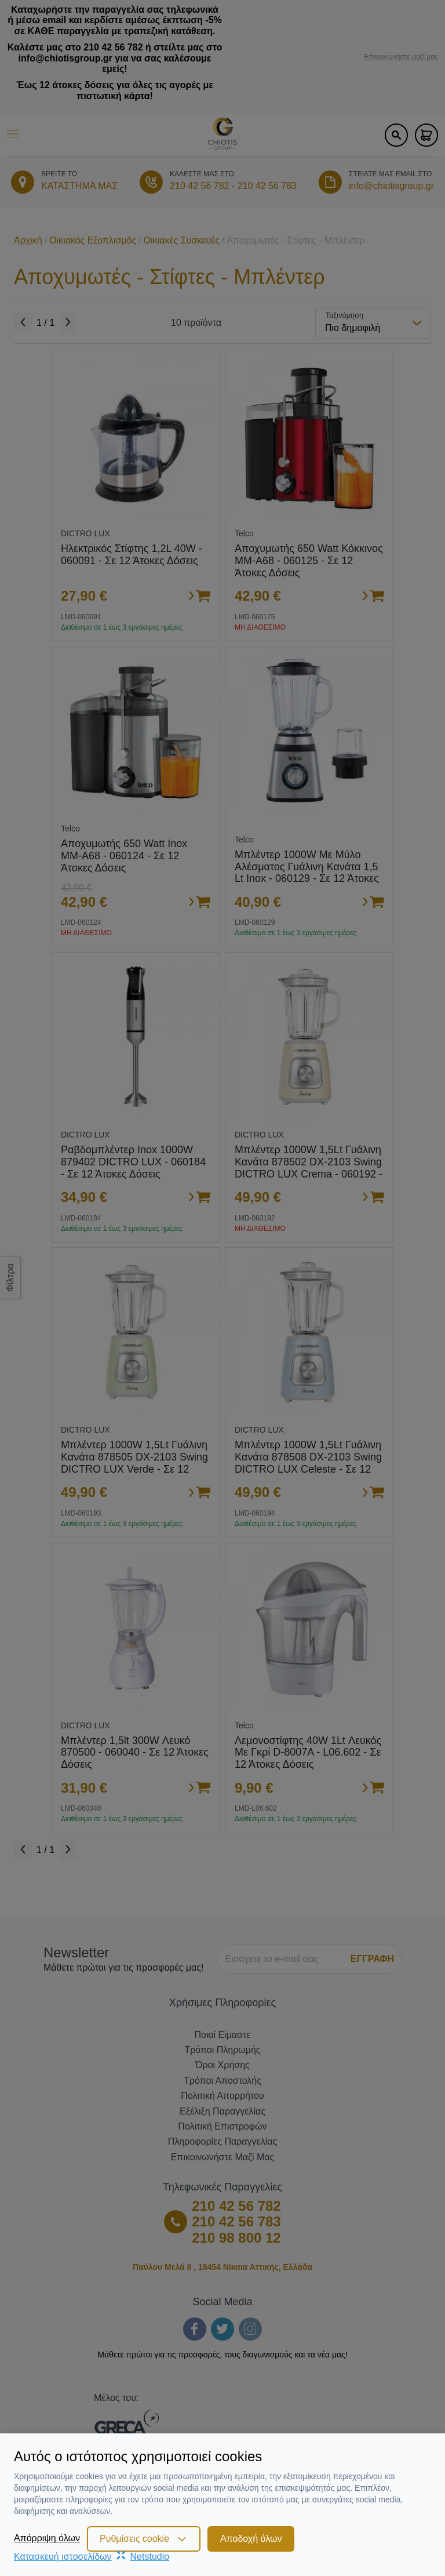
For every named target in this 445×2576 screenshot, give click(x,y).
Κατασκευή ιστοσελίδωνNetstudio (91, 2557)
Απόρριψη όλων (47, 2538)
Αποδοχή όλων (251, 2539)
